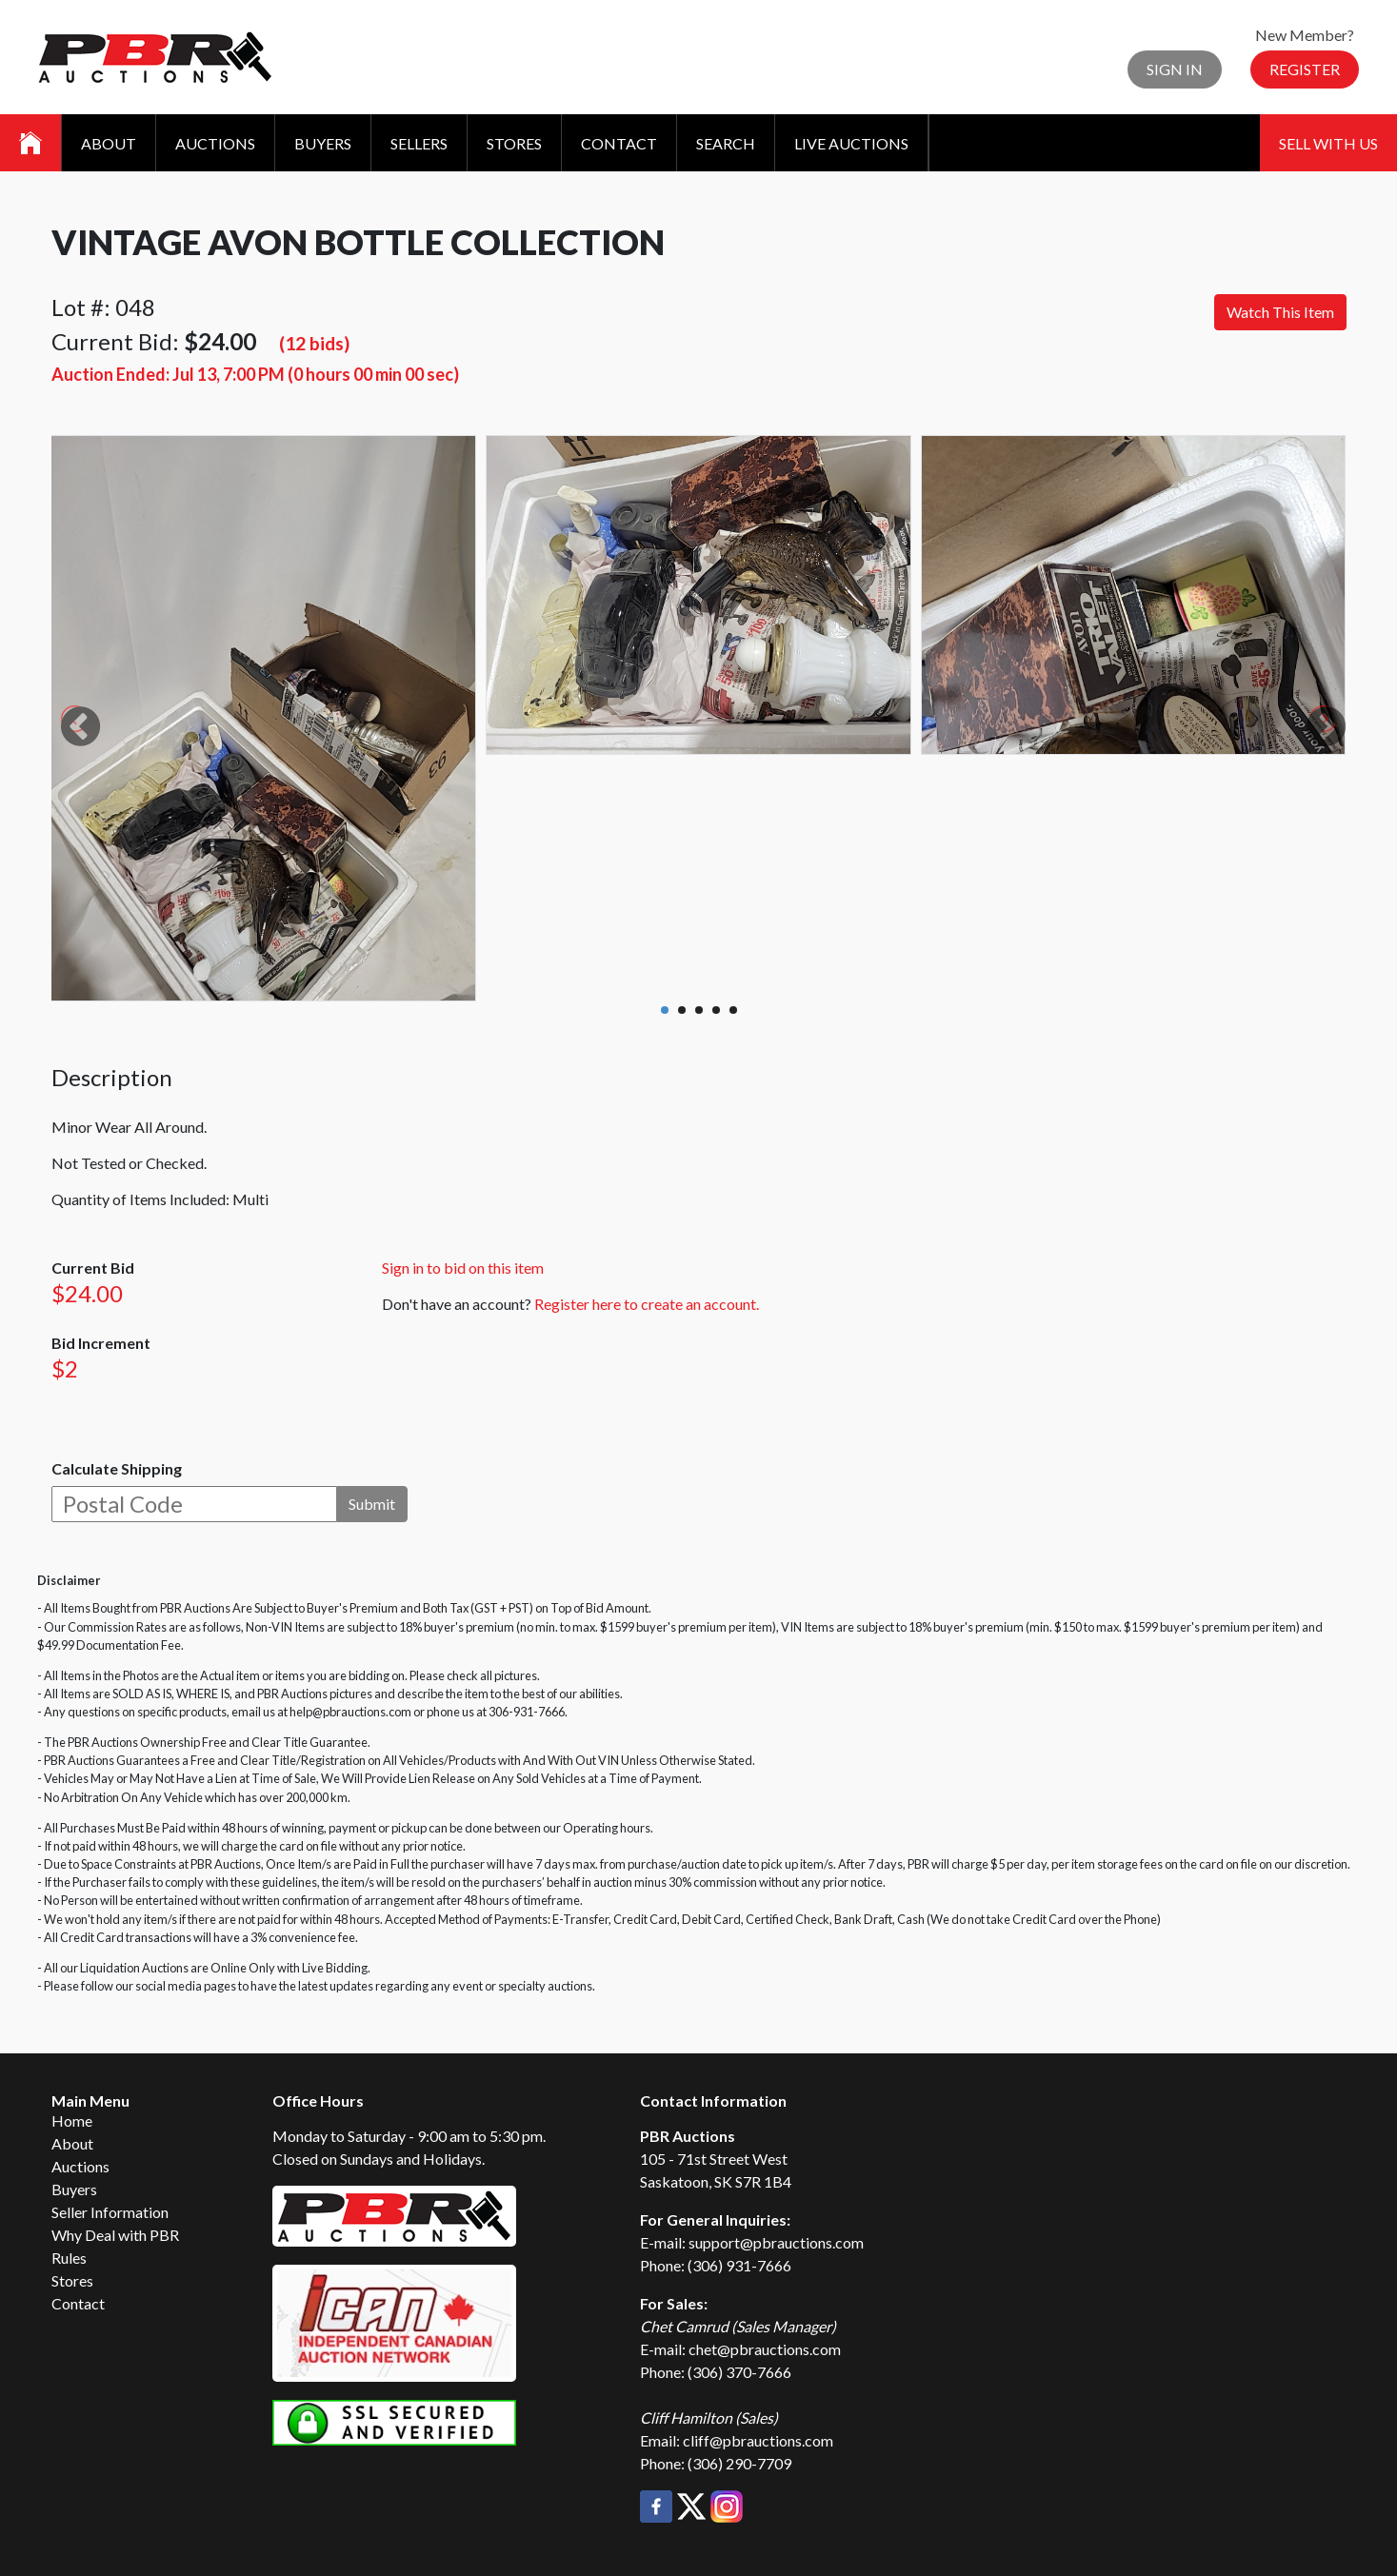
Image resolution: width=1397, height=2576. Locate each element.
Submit (372, 1504)
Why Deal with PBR (115, 2235)
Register (1304, 69)
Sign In (1175, 69)
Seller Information (110, 2212)
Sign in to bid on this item (463, 1267)
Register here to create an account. (646, 1304)
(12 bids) (314, 343)
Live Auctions (851, 143)
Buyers (322, 143)
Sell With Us (1328, 143)
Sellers (419, 143)
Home (71, 2120)
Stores (514, 143)
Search (725, 143)
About (108, 143)
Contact (619, 143)
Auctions (215, 143)
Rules (69, 2258)
